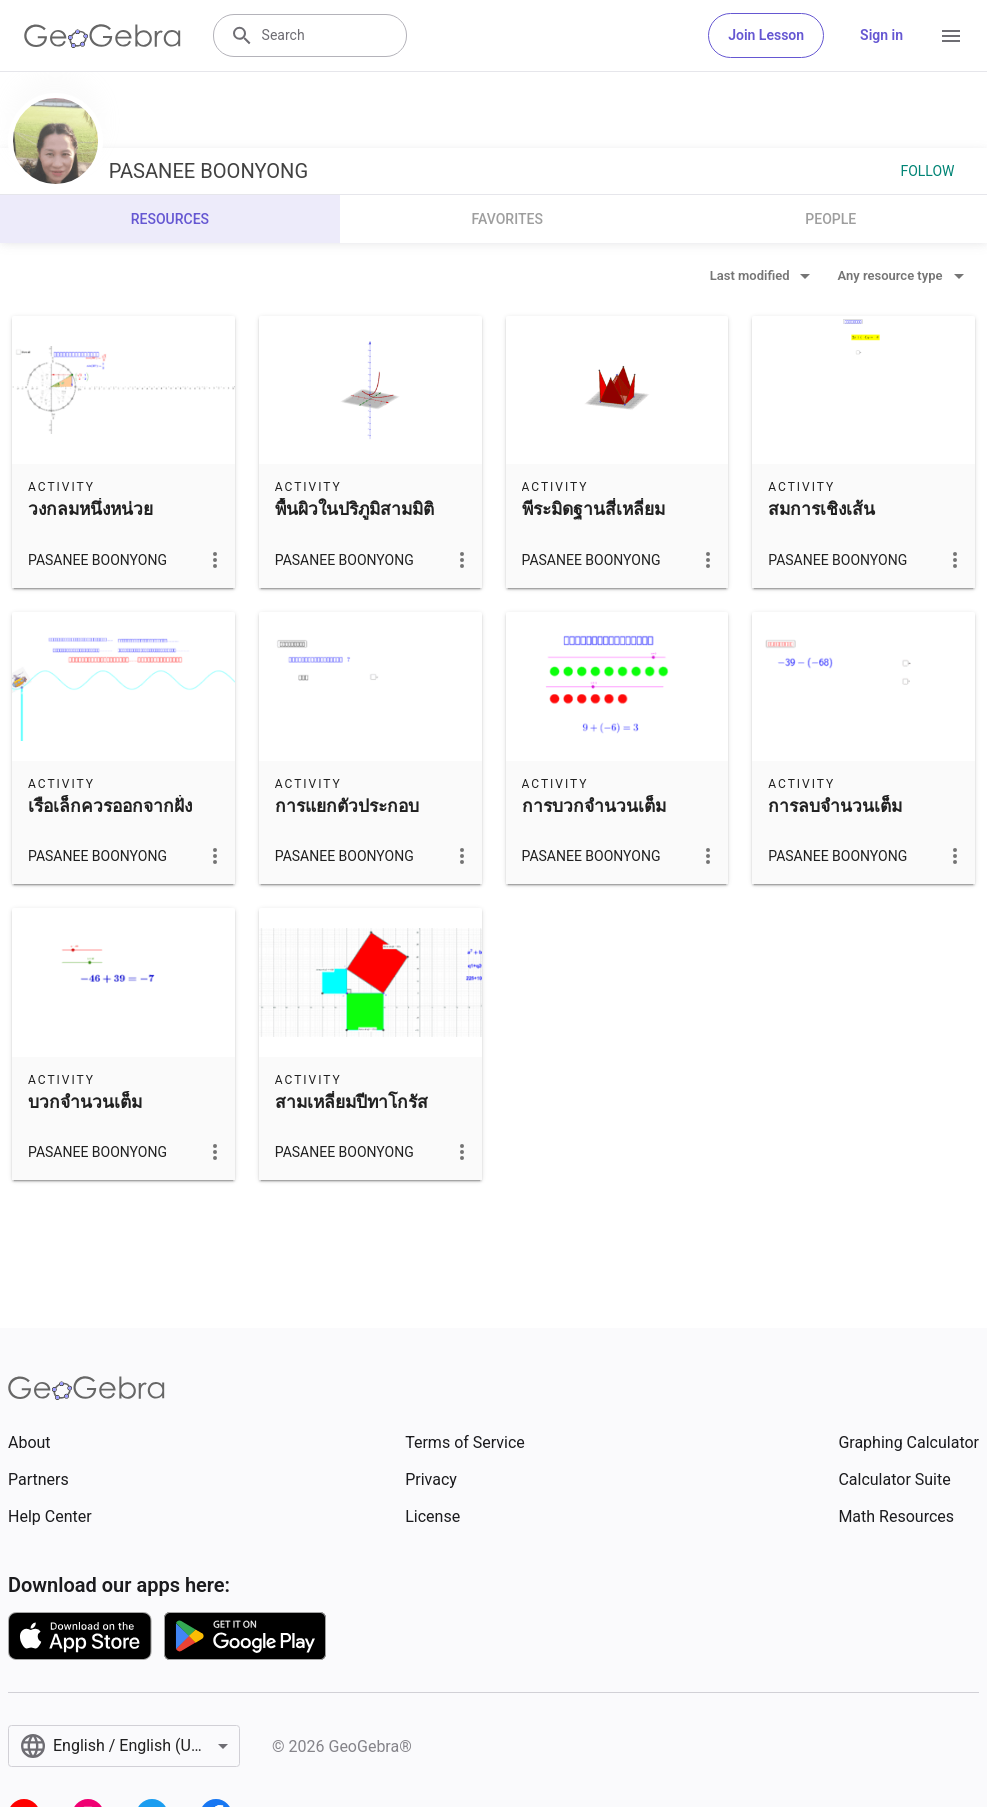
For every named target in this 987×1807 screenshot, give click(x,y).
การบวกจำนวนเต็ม (594, 806)
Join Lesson (766, 35)
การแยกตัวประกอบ (347, 806)
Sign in (881, 35)
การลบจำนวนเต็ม (835, 806)
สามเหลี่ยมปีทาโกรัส (351, 1102)
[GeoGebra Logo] (102, 36)
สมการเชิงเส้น (821, 509)
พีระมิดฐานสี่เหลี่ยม (593, 509)
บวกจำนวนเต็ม (85, 1102)
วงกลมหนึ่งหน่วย (90, 509)
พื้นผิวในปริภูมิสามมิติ (354, 509)
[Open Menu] (951, 36)
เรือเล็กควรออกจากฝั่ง (110, 806)
